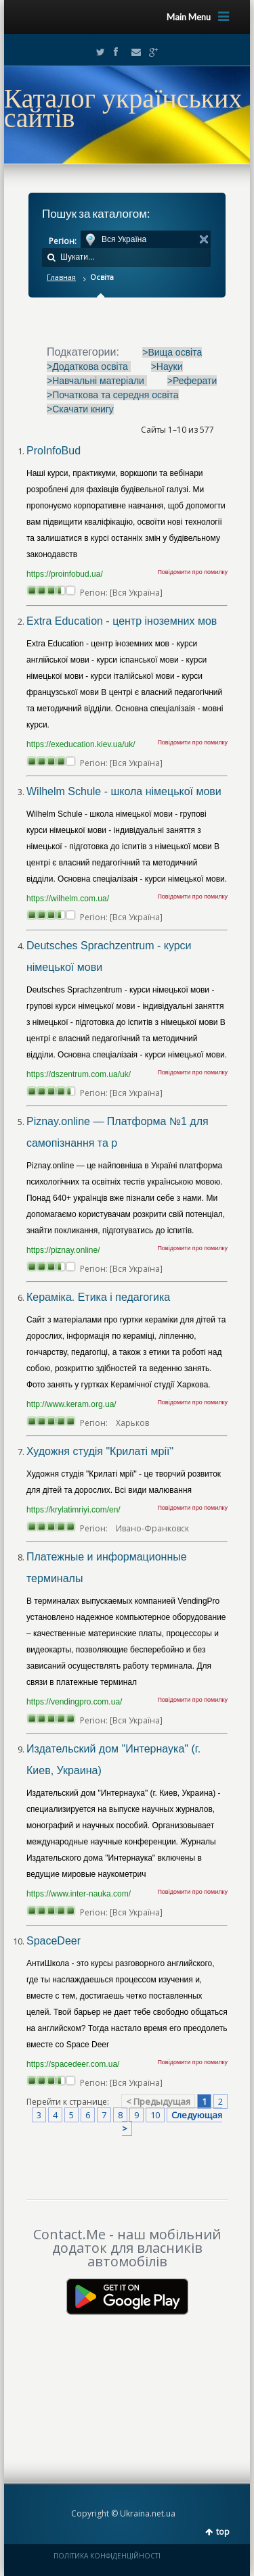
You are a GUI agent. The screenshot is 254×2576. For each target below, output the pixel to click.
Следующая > (172, 2121)
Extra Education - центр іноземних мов (121, 621)
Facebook (115, 52)
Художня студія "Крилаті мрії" (99, 1451)
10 (155, 2115)
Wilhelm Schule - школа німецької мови (123, 791)
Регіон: (63, 241)
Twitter (97, 52)
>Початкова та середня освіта (113, 394)
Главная (61, 277)
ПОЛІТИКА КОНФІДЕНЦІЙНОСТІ (107, 2555)
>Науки (167, 366)
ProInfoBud (53, 450)
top (223, 2531)
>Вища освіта (172, 352)
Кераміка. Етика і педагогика (98, 1297)
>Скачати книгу (80, 409)
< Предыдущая (158, 2101)
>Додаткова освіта (89, 366)
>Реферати (192, 380)
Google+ (149, 52)
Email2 (132, 52)
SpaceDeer (53, 1941)
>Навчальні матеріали (97, 380)
